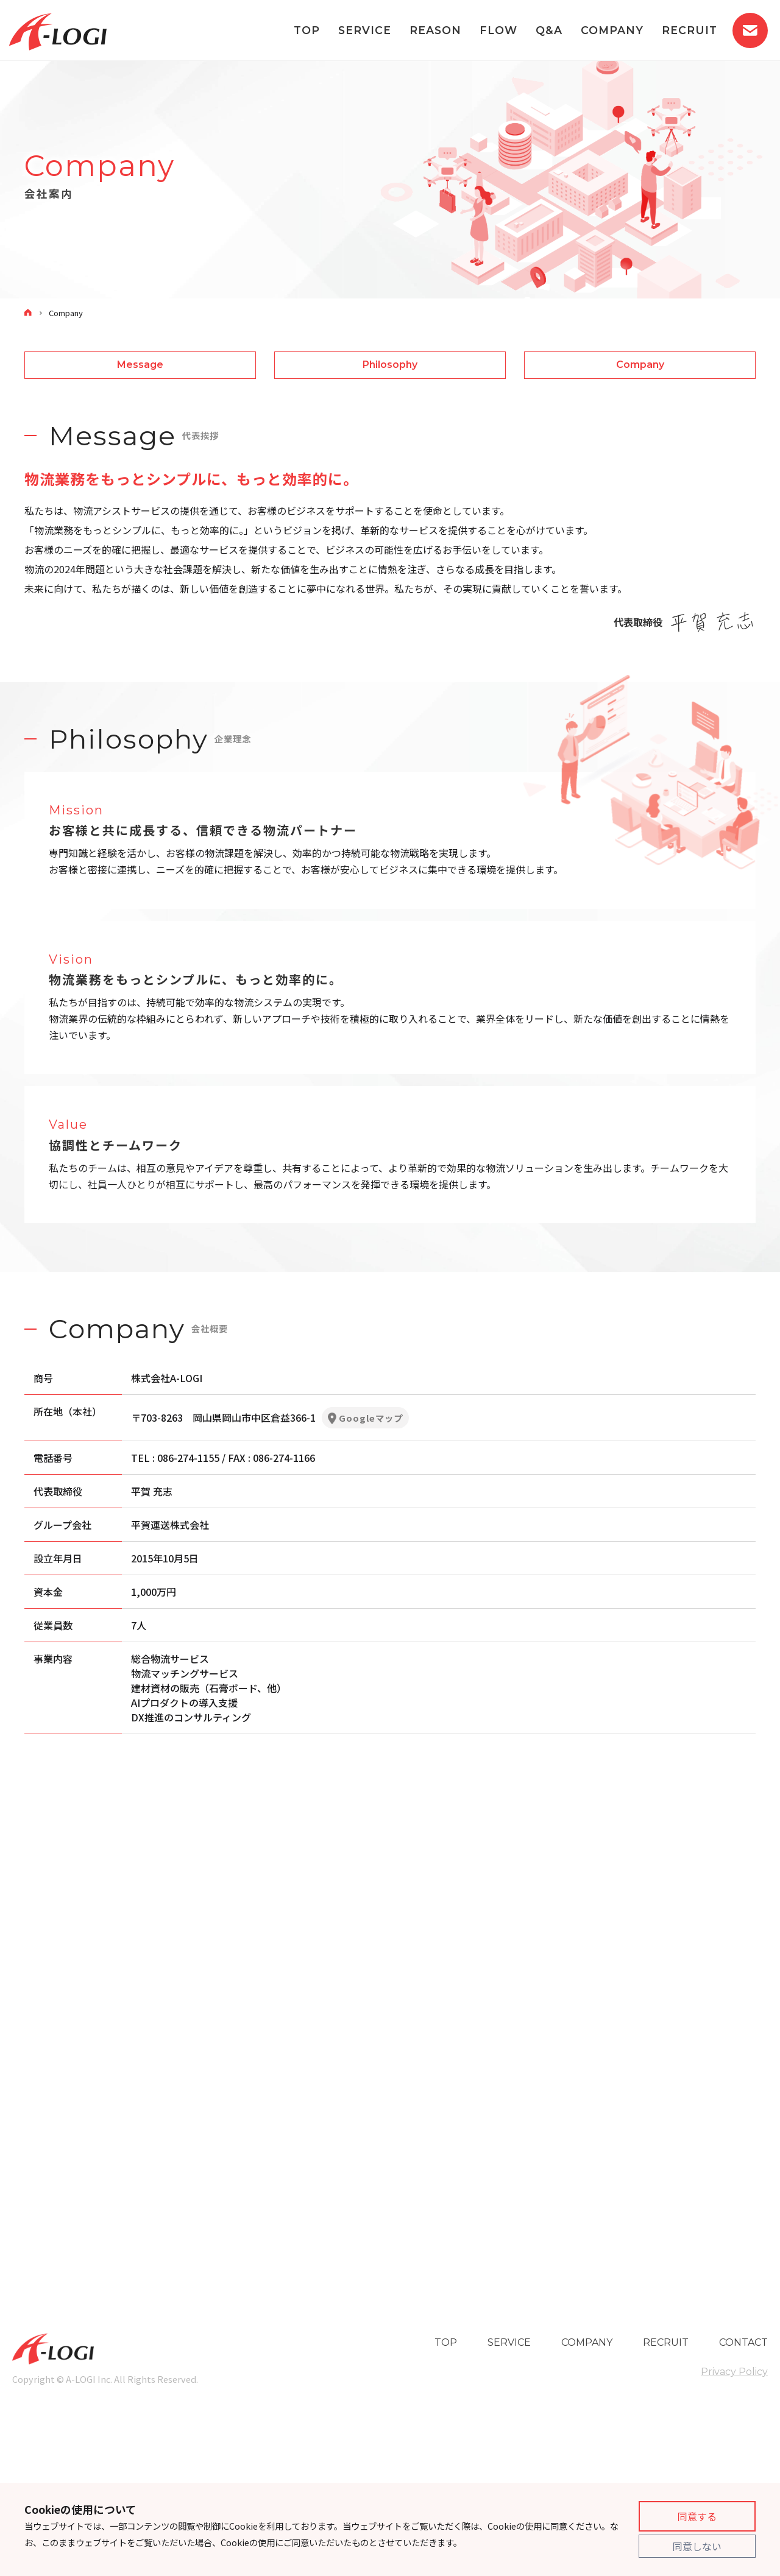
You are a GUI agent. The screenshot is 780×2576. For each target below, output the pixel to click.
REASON (435, 30)
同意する (697, 2516)
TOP (307, 30)
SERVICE (364, 30)
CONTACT (743, 2342)
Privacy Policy (734, 2371)
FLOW (498, 30)
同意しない (697, 2546)
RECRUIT (689, 30)
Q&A (549, 30)
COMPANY (612, 30)
